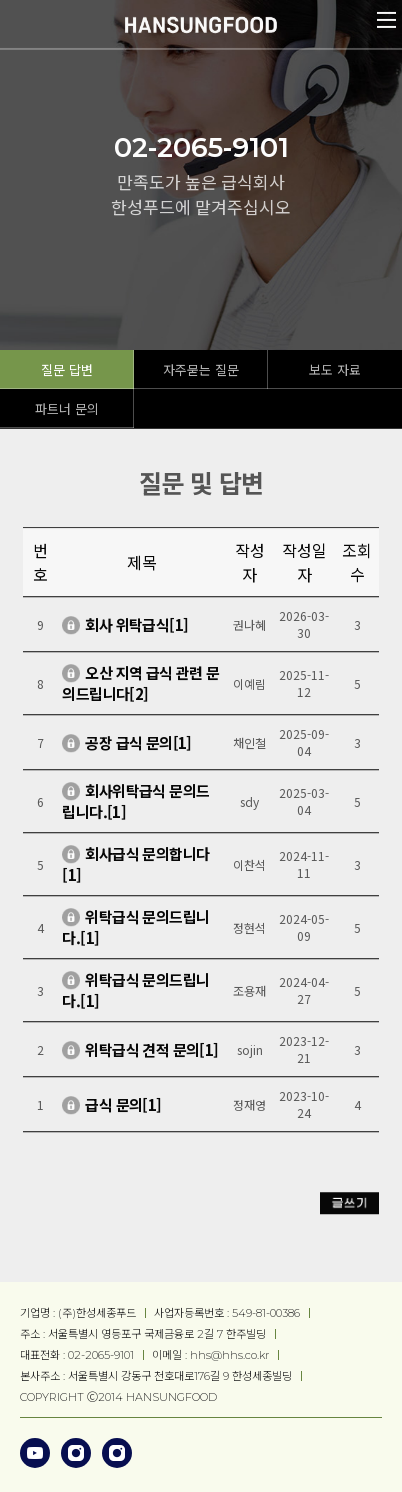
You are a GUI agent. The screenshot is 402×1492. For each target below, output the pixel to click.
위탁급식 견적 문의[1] (151, 1055)
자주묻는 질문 (201, 369)
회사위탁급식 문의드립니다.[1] (135, 808)
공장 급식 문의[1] (138, 748)
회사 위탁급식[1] (136, 630)
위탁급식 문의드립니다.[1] (135, 934)
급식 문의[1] (123, 1110)
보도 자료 (335, 369)
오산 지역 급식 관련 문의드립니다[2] (140, 690)
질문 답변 (67, 369)
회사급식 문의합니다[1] (135, 871)
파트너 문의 (67, 408)
